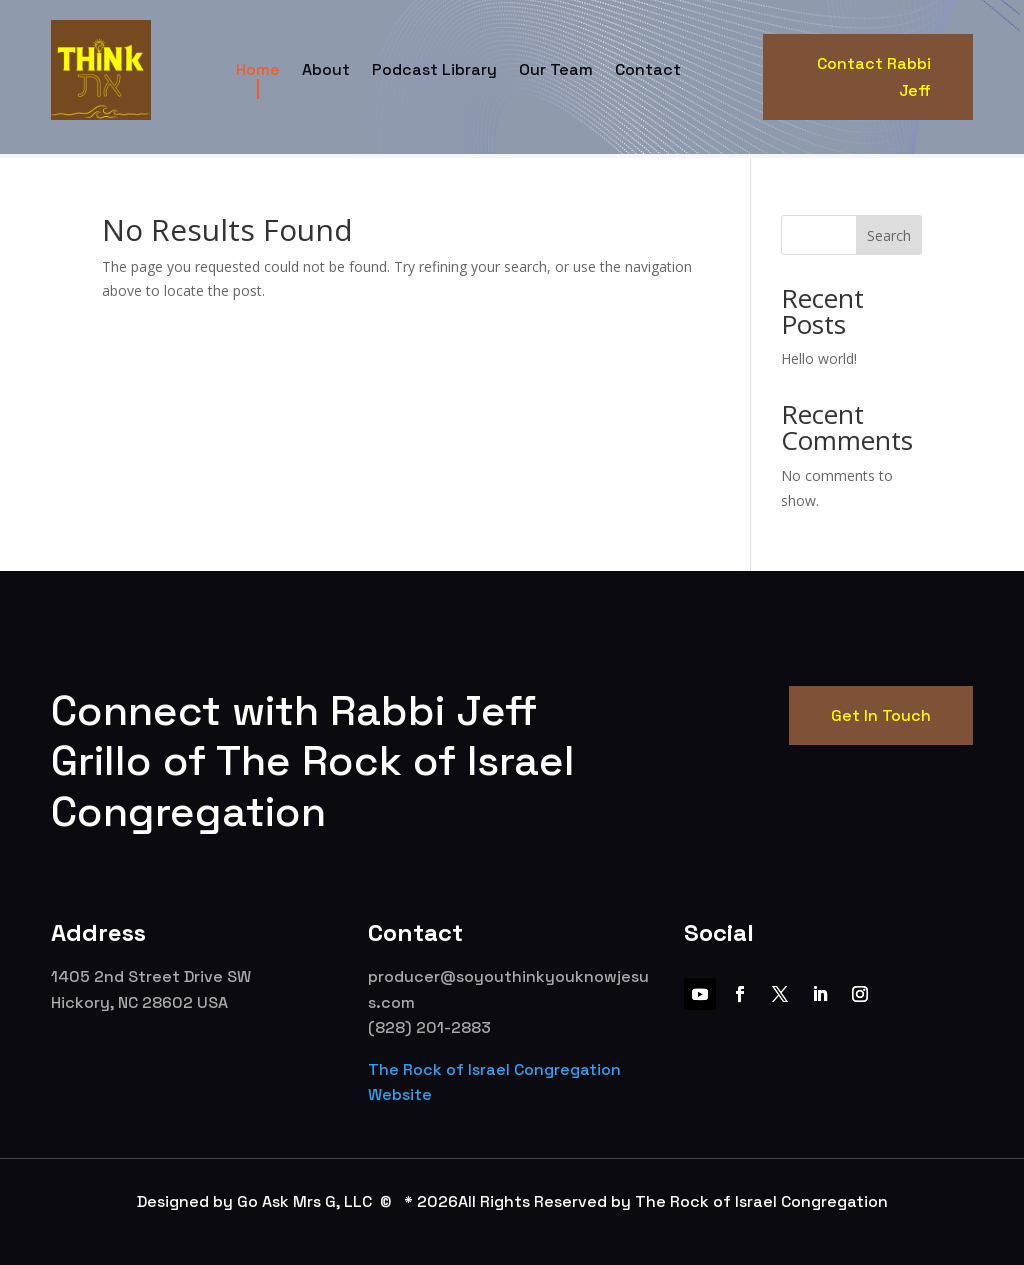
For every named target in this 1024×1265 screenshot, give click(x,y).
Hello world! (819, 358)
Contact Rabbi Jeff (874, 77)
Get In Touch (881, 715)
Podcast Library (434, 69)
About (326, 69)
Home (258, 69)
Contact (648, 69)
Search (889, 235)
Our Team (556, 69)
